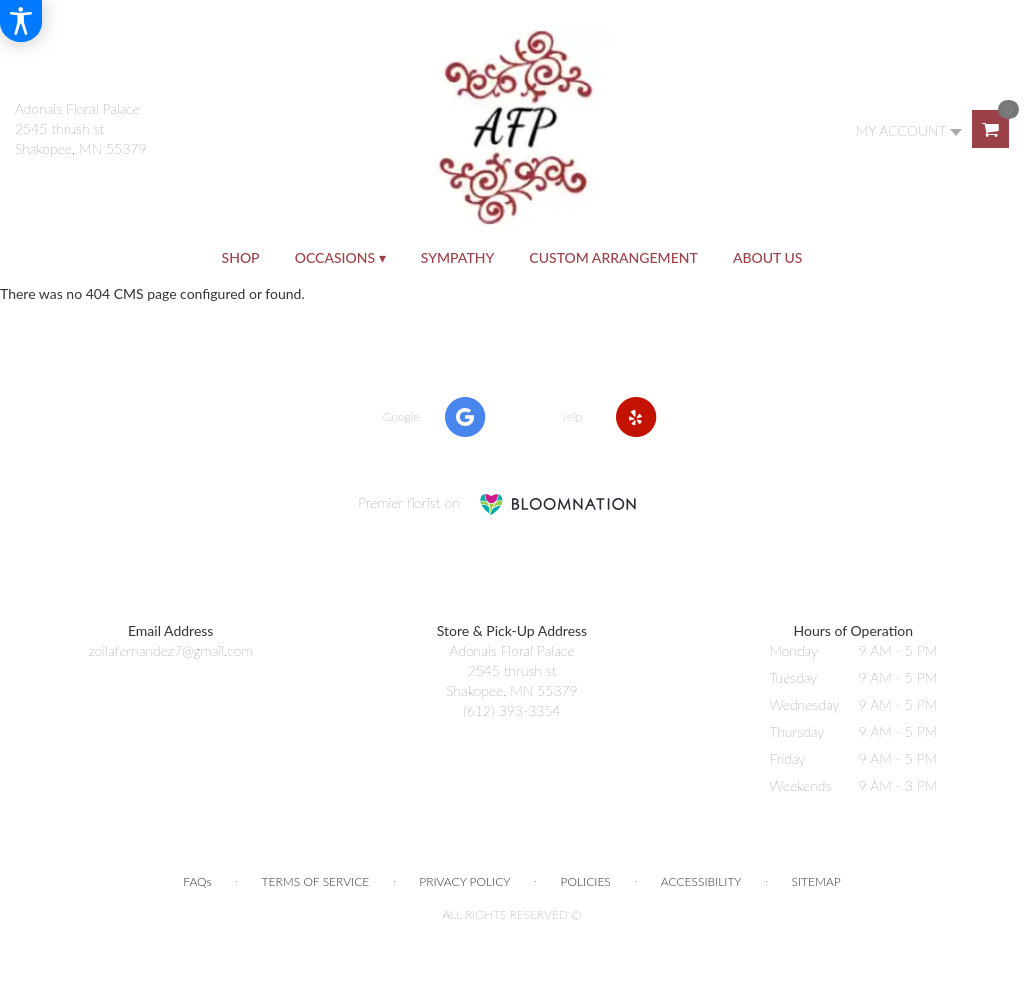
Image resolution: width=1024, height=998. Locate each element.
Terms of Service (316, 881)
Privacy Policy (464, 881)
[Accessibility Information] (21, 21)
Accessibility (701, 881)
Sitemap (816, 881)
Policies (586, 881)
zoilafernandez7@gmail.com (171, 650)
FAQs (197, 881)
